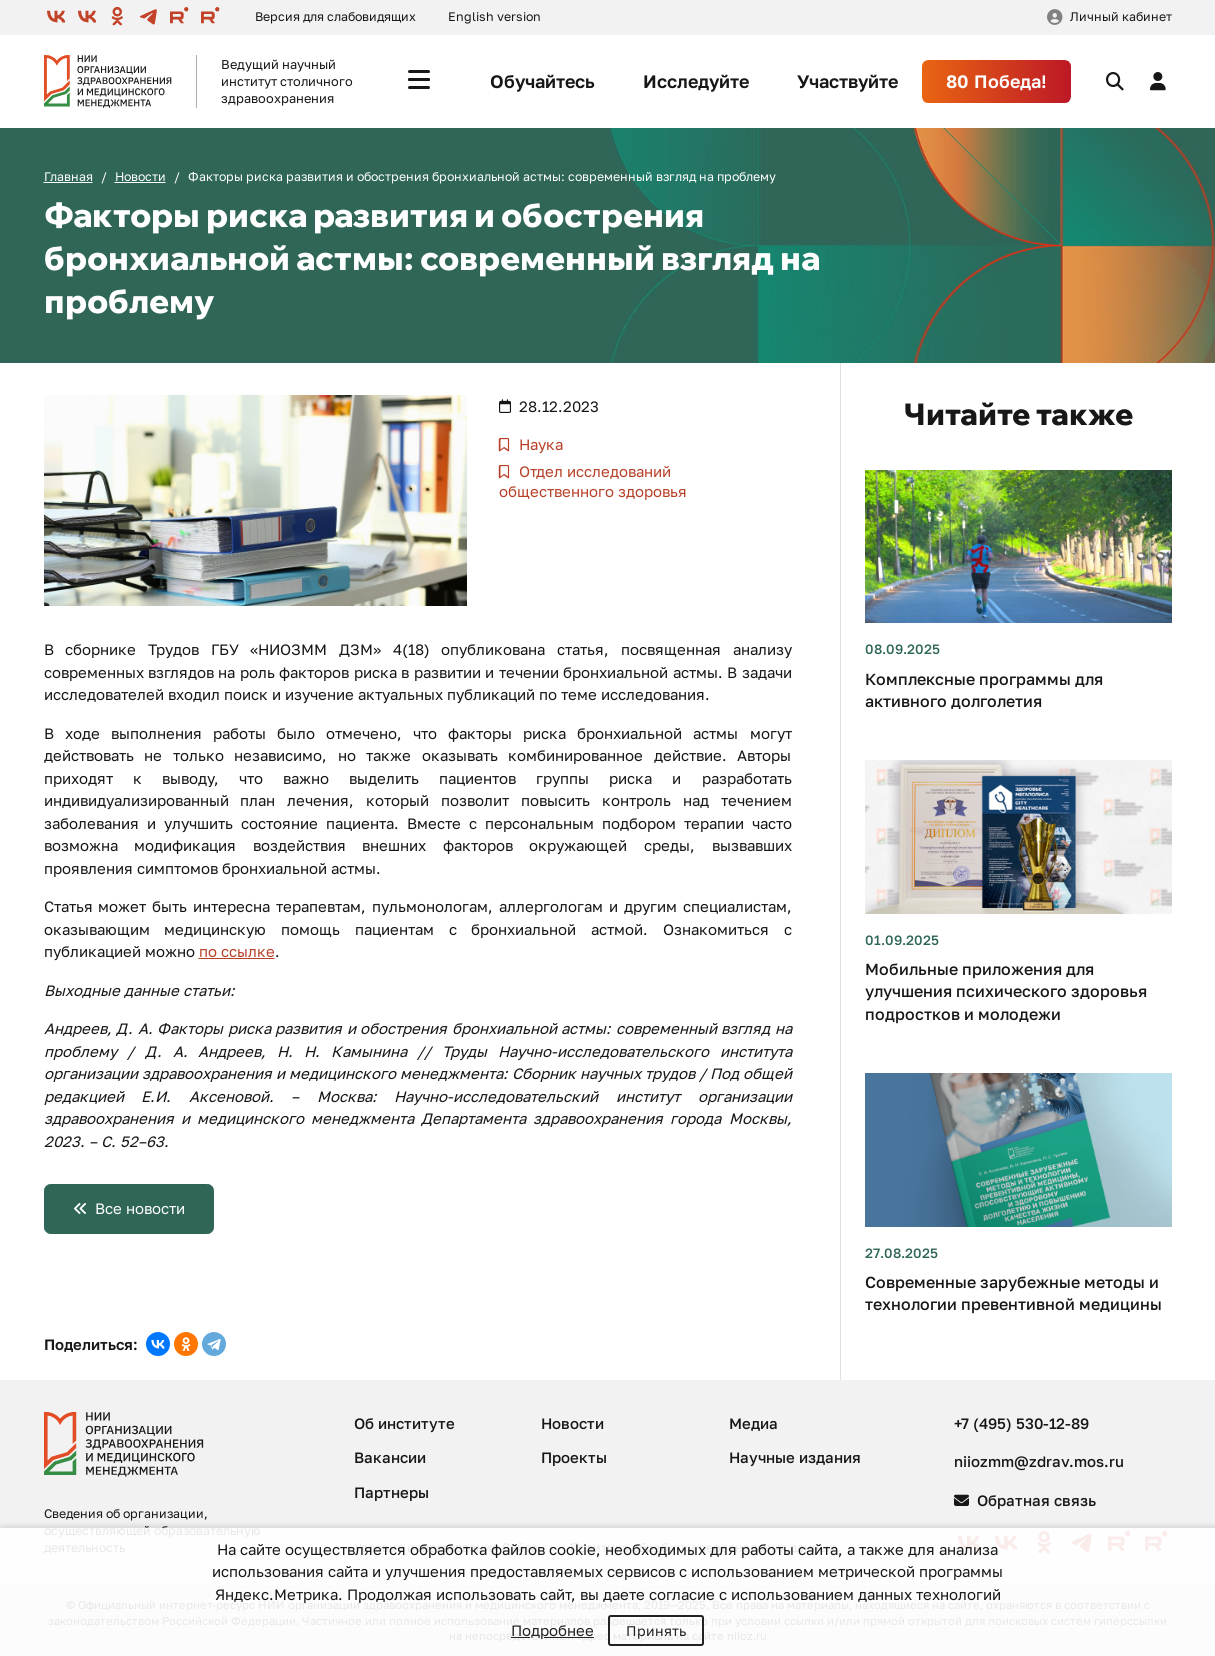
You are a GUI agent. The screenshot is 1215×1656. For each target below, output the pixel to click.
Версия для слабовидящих (335, 16)
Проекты (574, 1457)
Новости (140, 176)
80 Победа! (996, 81)
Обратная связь (1025, 1500)
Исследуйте (696, 81)
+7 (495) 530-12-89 (1021, 1423)
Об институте (404, 1423)
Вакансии (390, 1457)
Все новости (140, 1208)
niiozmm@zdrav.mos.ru (1039, 1461)
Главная (68, 176)
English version (494, 16)
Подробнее (552, 1630)
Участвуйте (847, 81)
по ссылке (237, 951)
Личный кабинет (1121, 16)
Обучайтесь (542, 81)
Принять (656, 1630)
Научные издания (795, 1457)
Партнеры (391, 1492)
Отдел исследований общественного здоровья (593, 481)
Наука (539, 444)
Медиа (753, 1423)
